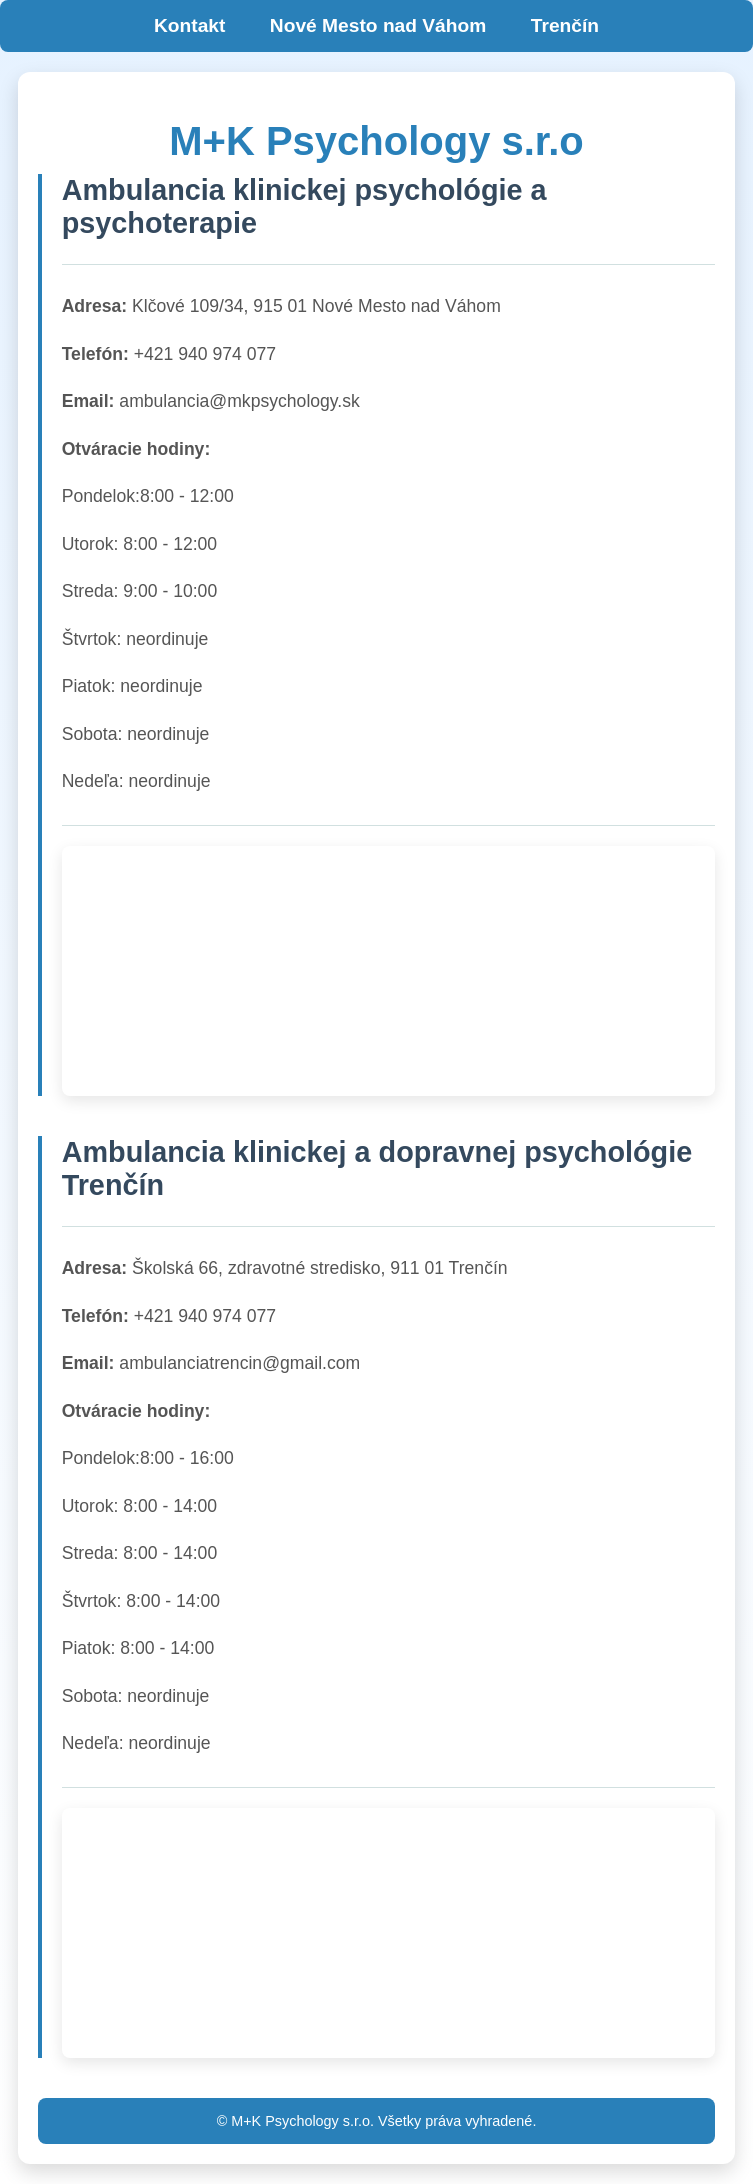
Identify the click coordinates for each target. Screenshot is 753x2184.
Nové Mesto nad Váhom (378, 25)
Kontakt (189, 25)
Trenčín (565, 25)
